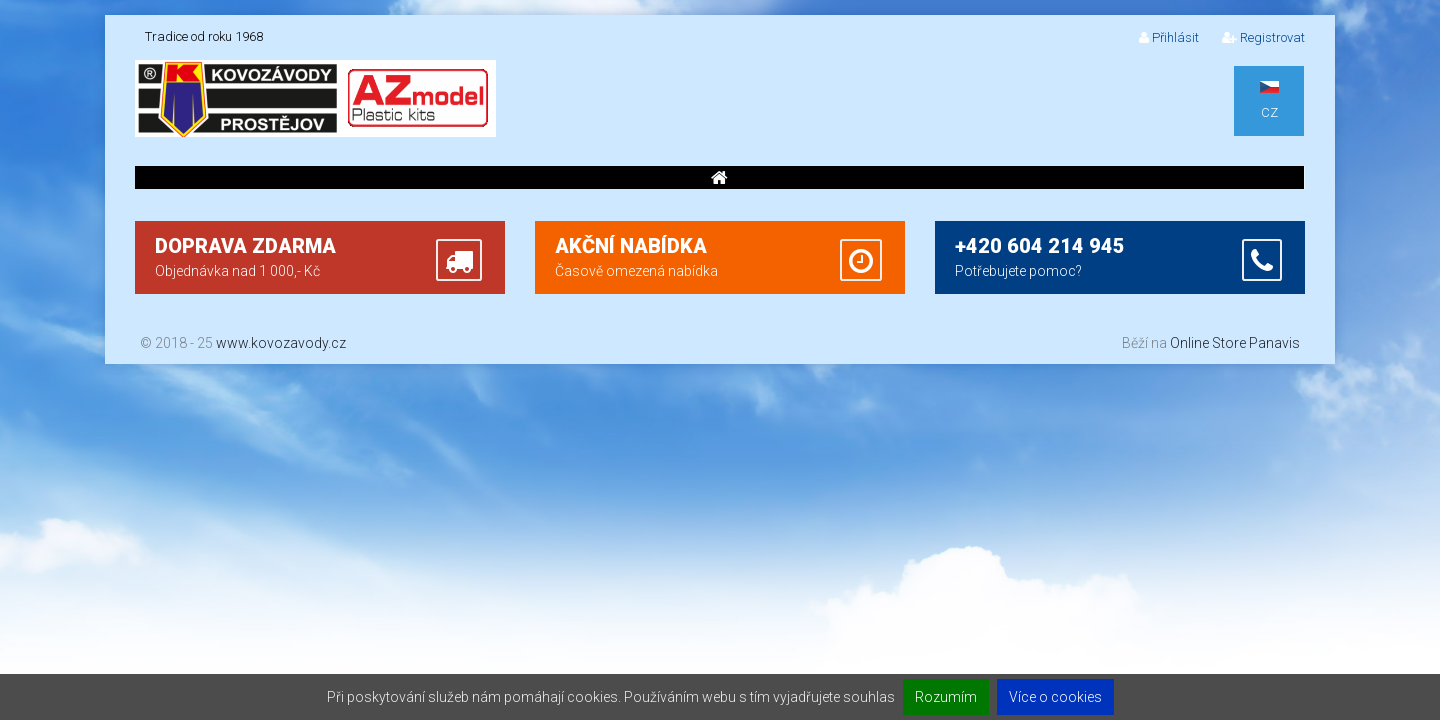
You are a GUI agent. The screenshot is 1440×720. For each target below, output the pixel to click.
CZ (1269, 100)
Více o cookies (1055, 697)
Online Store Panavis (1235, 343)
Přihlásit (1169, 37)
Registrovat (1263, 37)
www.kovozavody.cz (281, 343)
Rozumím (946, 697)
